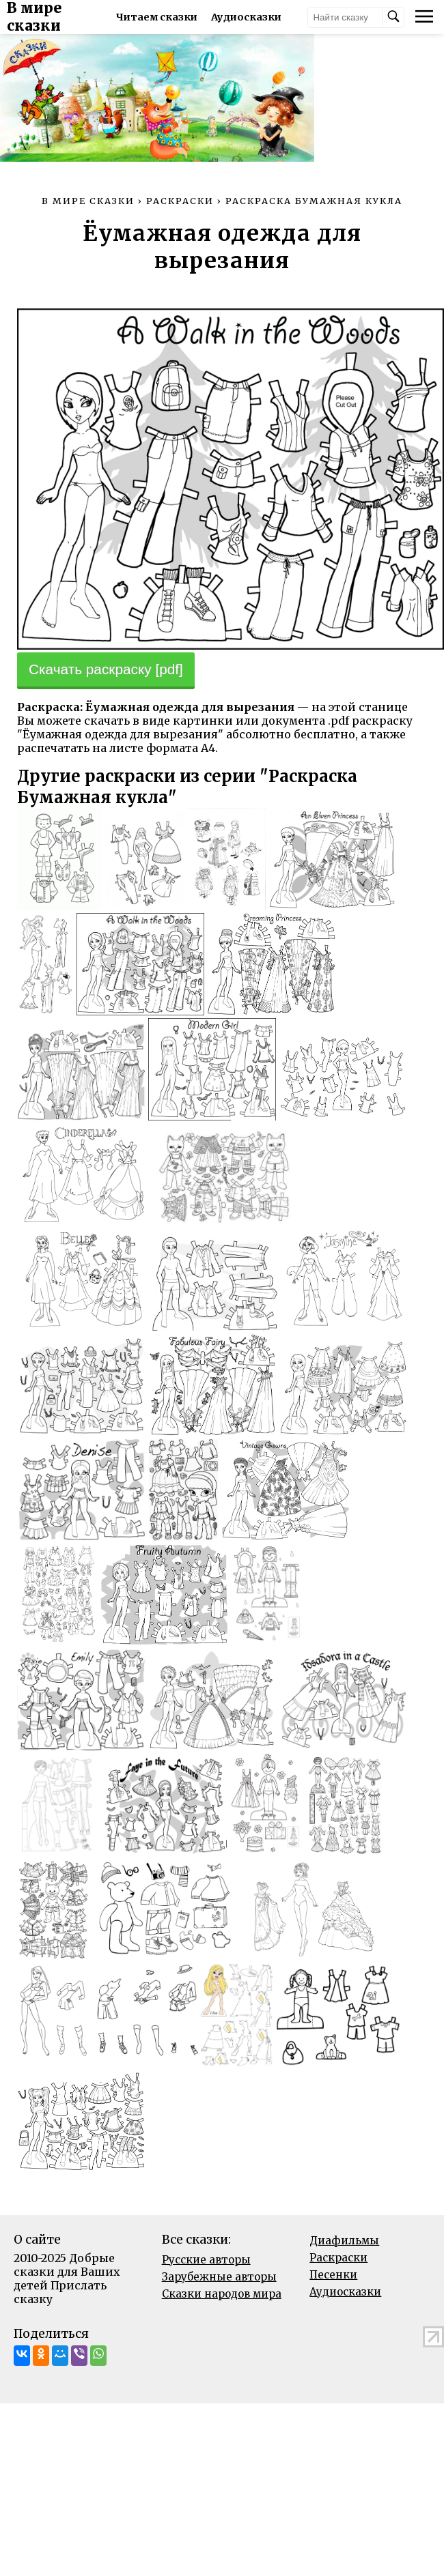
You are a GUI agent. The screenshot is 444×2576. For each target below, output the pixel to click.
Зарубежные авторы (219, 2329)
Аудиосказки (345, 2344)
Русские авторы (206, 2312)
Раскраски (338, 2310)
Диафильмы (344, 2293)
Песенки (333, 2327)
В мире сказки (63, 17)
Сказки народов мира (221, 2346)
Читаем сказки (176, 17)
